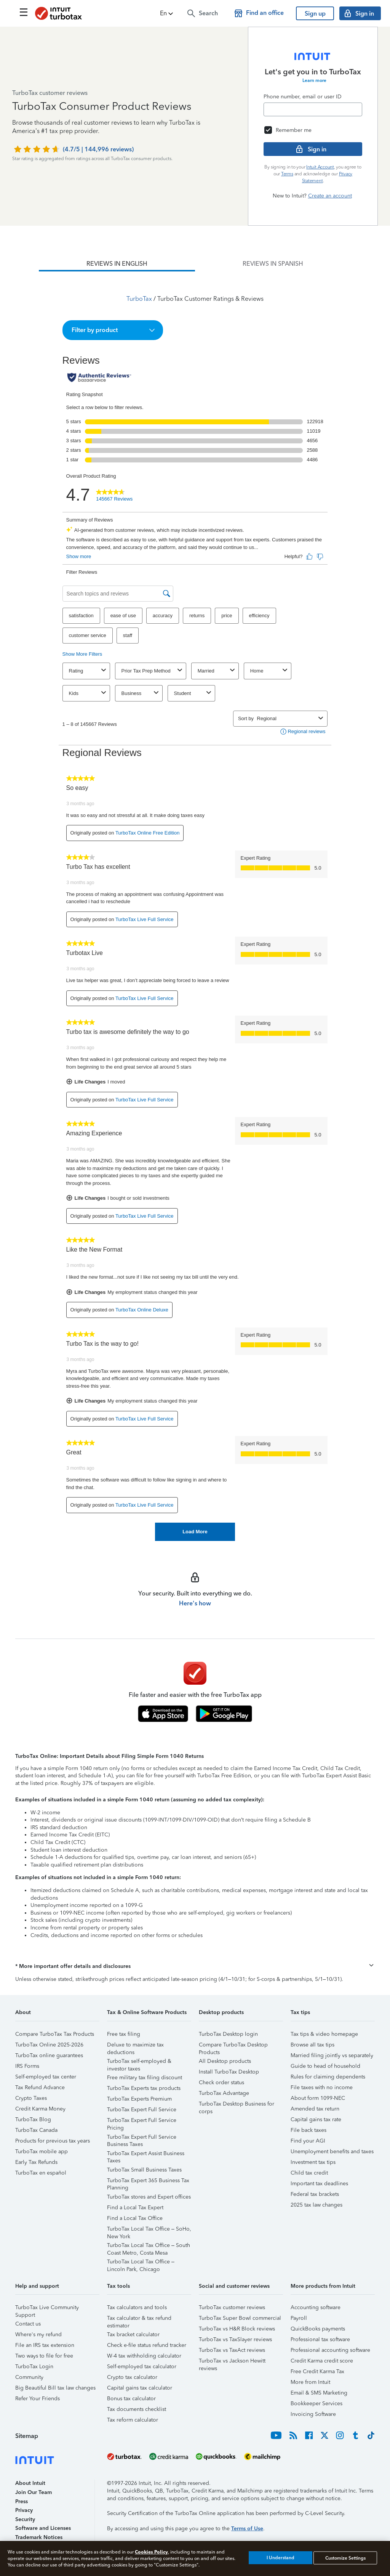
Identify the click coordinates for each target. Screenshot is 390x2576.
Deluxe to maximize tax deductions (135, 2046)
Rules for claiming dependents (328, 2077)
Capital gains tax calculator (139, 2388)
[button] (167, 13)
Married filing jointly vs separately (332, 2055)
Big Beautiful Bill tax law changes (55, 2388)
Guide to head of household (325, 2066)
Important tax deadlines (319, 2183)
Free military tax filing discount (144, 2077)
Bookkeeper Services (316, 2403)
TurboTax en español (40, 2173)
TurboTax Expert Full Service (141, 2109)
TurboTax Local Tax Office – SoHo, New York (149, 2230)
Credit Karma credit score (322, 2361)
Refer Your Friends (37, 2398)
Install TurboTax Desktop (229, 2072)
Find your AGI (308, 2141)
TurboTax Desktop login (228, 2034)
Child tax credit (309, 2173)
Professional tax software (320, 2339)
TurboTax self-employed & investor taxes (139, 2062)
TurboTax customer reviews (232, 2307)
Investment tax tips (313, 2162)
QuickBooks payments (318, 2329)
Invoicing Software (313, 2414)
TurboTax (139, 298)
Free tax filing (123, 2034)
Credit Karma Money (40, 2109)
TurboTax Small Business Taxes (144, 2170)
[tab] (117, 263)
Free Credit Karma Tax (317, 2371)
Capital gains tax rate (316, 2119)
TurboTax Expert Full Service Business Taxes (141, 2138)
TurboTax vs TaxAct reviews (232, 2350)
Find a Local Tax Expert (135, 2207)
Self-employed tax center (45, 2077)
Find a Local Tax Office (135, 2218)
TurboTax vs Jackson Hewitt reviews (232, 2362)
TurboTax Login (34, 2366)
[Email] (313, 109)
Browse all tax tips (312, 2045)
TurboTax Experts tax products (144, 2088)
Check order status (221, 2082)
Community (29, 2377)
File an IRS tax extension (44, 2345)
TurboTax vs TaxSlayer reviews (235, 2339)
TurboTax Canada (36, 2130)
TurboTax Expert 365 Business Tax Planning (148, 2181)
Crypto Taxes (31, 2098)
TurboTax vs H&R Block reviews (237, 2329)
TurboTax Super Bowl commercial (240, 2318)
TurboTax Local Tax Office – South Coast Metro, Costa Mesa (148, 2246)
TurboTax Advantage (224, 2093)
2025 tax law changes (316, 2205)
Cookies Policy (151, 2552)
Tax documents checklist (136, 2409)
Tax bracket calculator (133, 2334)
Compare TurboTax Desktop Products (233, 2046)
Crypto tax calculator (132, 2377)
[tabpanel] (195, 906)
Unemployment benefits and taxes (332, 2151)
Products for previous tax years (52, 2141)
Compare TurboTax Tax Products (54, 2034)
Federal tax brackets (315, 2194)
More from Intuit (310, 2382)
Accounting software (315, 2307)
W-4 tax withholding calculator (144, 2356)
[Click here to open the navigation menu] (23, 12)
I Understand (280, 2557)
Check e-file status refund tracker (146, 2345)
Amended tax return (315, 2109)
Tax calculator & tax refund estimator (139, 2319)
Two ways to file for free (44, 2356)
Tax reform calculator (132, 2420)
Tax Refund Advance (40, 2087)
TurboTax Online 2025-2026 (49, 2045)
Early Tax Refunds (36, 2162)
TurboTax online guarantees (49, 2055)
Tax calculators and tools (137, 2307)
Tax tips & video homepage (324, 2034)
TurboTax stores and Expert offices (149, 2197)
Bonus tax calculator (131, 2398)
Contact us (28, 2324)
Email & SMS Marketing (319, 2393)
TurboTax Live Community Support (47, 2308)
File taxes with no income (322, 2087)
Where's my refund (38, 2334)
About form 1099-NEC (318, 2098)
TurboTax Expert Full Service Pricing (141, 2121)
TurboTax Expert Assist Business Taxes (145, 2154)
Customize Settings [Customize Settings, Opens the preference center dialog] (345, 2557)
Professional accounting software (330, 2350)
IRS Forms (27, 2066)
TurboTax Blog (33, 2119)
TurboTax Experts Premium (139, 2099)
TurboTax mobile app (41, 2151)
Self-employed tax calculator (141, 2366)
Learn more (314, 80)
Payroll (299, 2318)
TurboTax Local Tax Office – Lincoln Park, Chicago (140, 2262)
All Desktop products (225, 2061)
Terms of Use (247, 2528)
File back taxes (308, 2130)
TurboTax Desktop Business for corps (236, 2105)
